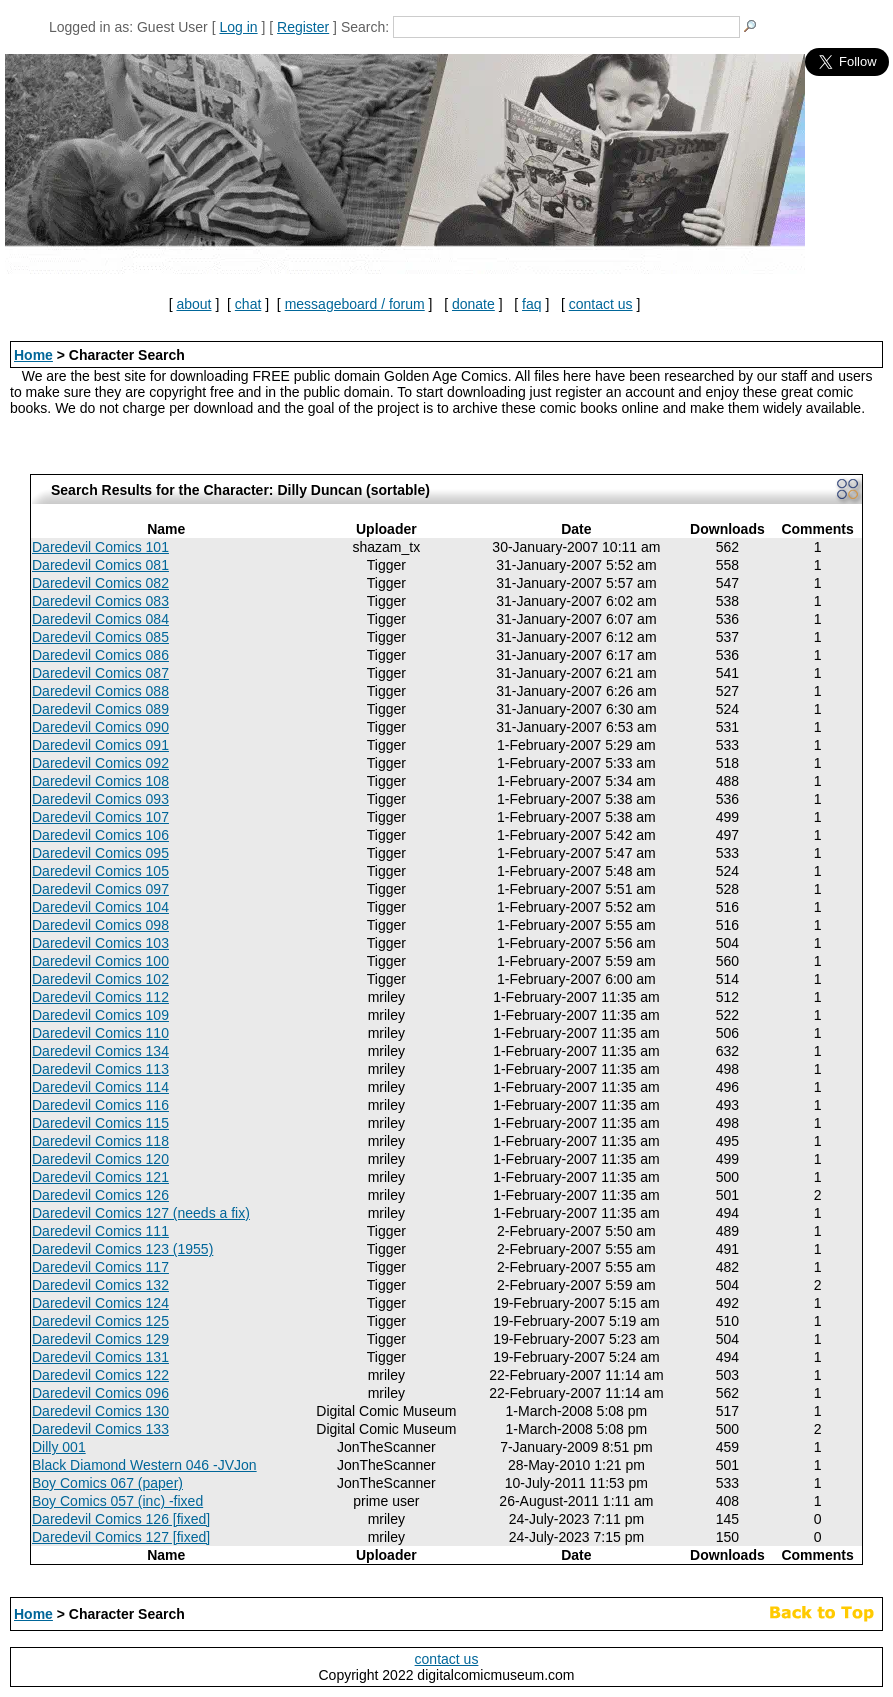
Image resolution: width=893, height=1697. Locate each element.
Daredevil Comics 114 (100, 1087)
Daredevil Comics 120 (100, 1159)
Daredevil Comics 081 (100, 565)
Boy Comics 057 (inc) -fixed (117, 1501)
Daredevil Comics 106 (100, 835)
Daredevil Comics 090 (100, 727)
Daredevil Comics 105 (100, 871)
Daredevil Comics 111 (100, 1231)
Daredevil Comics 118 (100, 1141)
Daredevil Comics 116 (100, 1105)
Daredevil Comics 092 (100, 763)
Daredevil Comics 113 (100, 1069)
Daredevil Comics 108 (100, 781)
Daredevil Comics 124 (100, 1303)
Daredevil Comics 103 (100, 943)
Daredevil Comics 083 (100, 601)
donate (473, 304)
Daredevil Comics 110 (100, 1033)
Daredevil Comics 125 (100, 1321)
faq (531, 304)
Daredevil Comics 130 (100, 1411)
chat (248, 304)
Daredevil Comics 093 (100, 799)
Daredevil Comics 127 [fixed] (121, 1537)
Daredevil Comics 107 (100, 817)
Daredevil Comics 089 (100, 709)
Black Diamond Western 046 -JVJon (144, 1465)
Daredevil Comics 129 (100, 1339)
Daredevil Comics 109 (100, 1015)
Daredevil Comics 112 (100, 997)
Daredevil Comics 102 (100, 979)
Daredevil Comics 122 (100, 1375)
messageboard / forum (355, 304)
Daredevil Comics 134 (100, 1051)
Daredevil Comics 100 (100, 961)
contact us (601, 304)
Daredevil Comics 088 (100, 691)
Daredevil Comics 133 (100, 1429)
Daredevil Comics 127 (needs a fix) (141, 1213)
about (193, 304)
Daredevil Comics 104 (100, 907)
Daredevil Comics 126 (100, 1195)
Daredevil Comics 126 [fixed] (121, 1519)
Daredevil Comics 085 (100, 637)
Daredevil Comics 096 (100, 1393)
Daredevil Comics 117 (100, 1267)
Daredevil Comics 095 (100, 853)
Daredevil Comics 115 (100, 1123)
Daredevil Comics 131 (100, 1357)
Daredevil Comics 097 (100, 889)
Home (33, 355)
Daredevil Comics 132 (100, 1285)
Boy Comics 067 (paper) (107, 1483)
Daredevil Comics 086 (100, 655)
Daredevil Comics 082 (100, 583)
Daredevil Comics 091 (100, 745)
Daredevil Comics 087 (100, 673)
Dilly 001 (59, 1447)
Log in (238, 27)
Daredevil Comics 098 (100, 925)
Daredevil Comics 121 (100, 1177)
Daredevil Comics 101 (100, 547)
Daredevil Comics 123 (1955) (122, 1249)
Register (303, 27)
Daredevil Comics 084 (100, 619)
